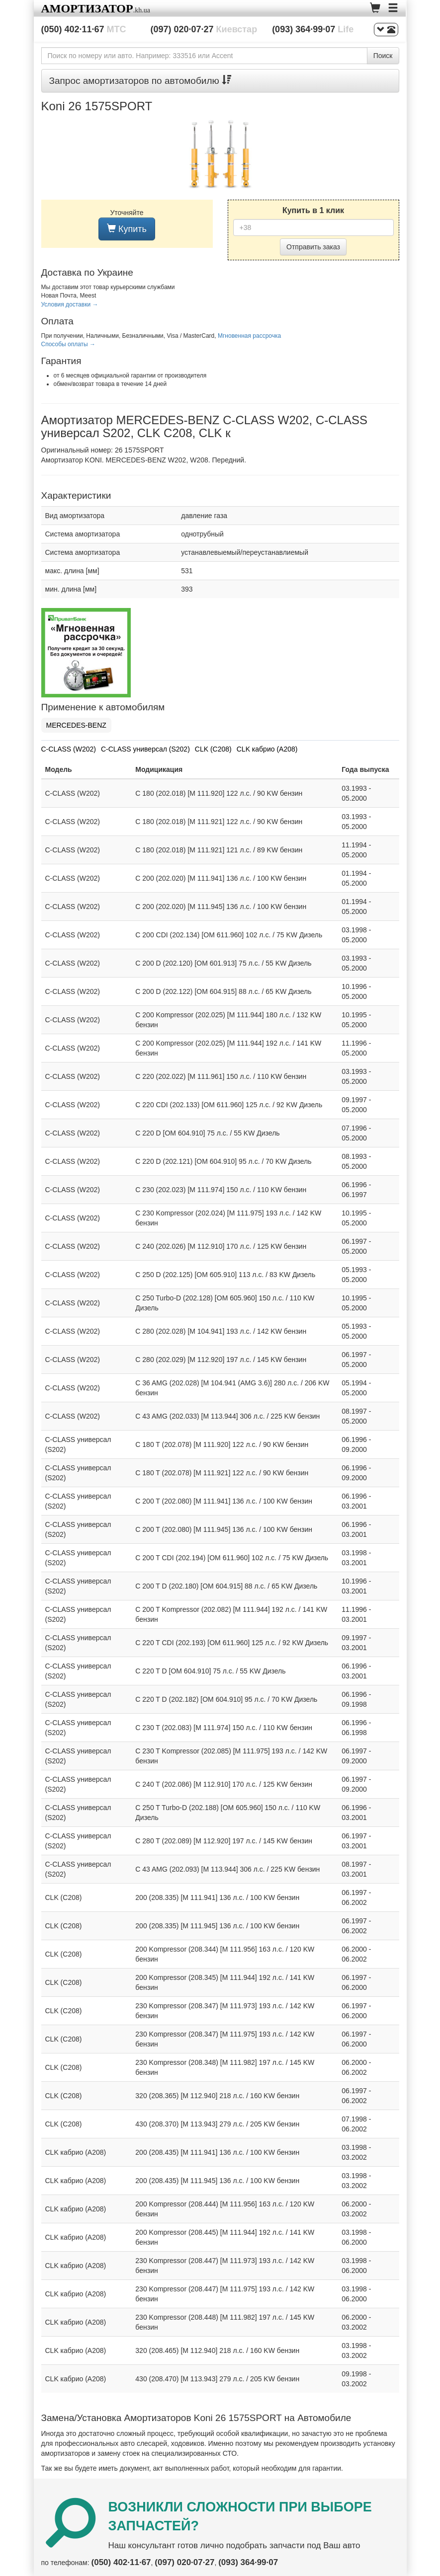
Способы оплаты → (68, 344)
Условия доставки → (69, 304)
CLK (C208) (213, 749)
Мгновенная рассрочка (249, 335)
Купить (127, 229)
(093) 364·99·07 (312, 29)
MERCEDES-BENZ (76, 725)
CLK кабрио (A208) (267, 749)
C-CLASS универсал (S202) (145, 749)
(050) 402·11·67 (83, 29)
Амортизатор (87, 8)
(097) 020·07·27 (204, 29)
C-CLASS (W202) (68, 749)
